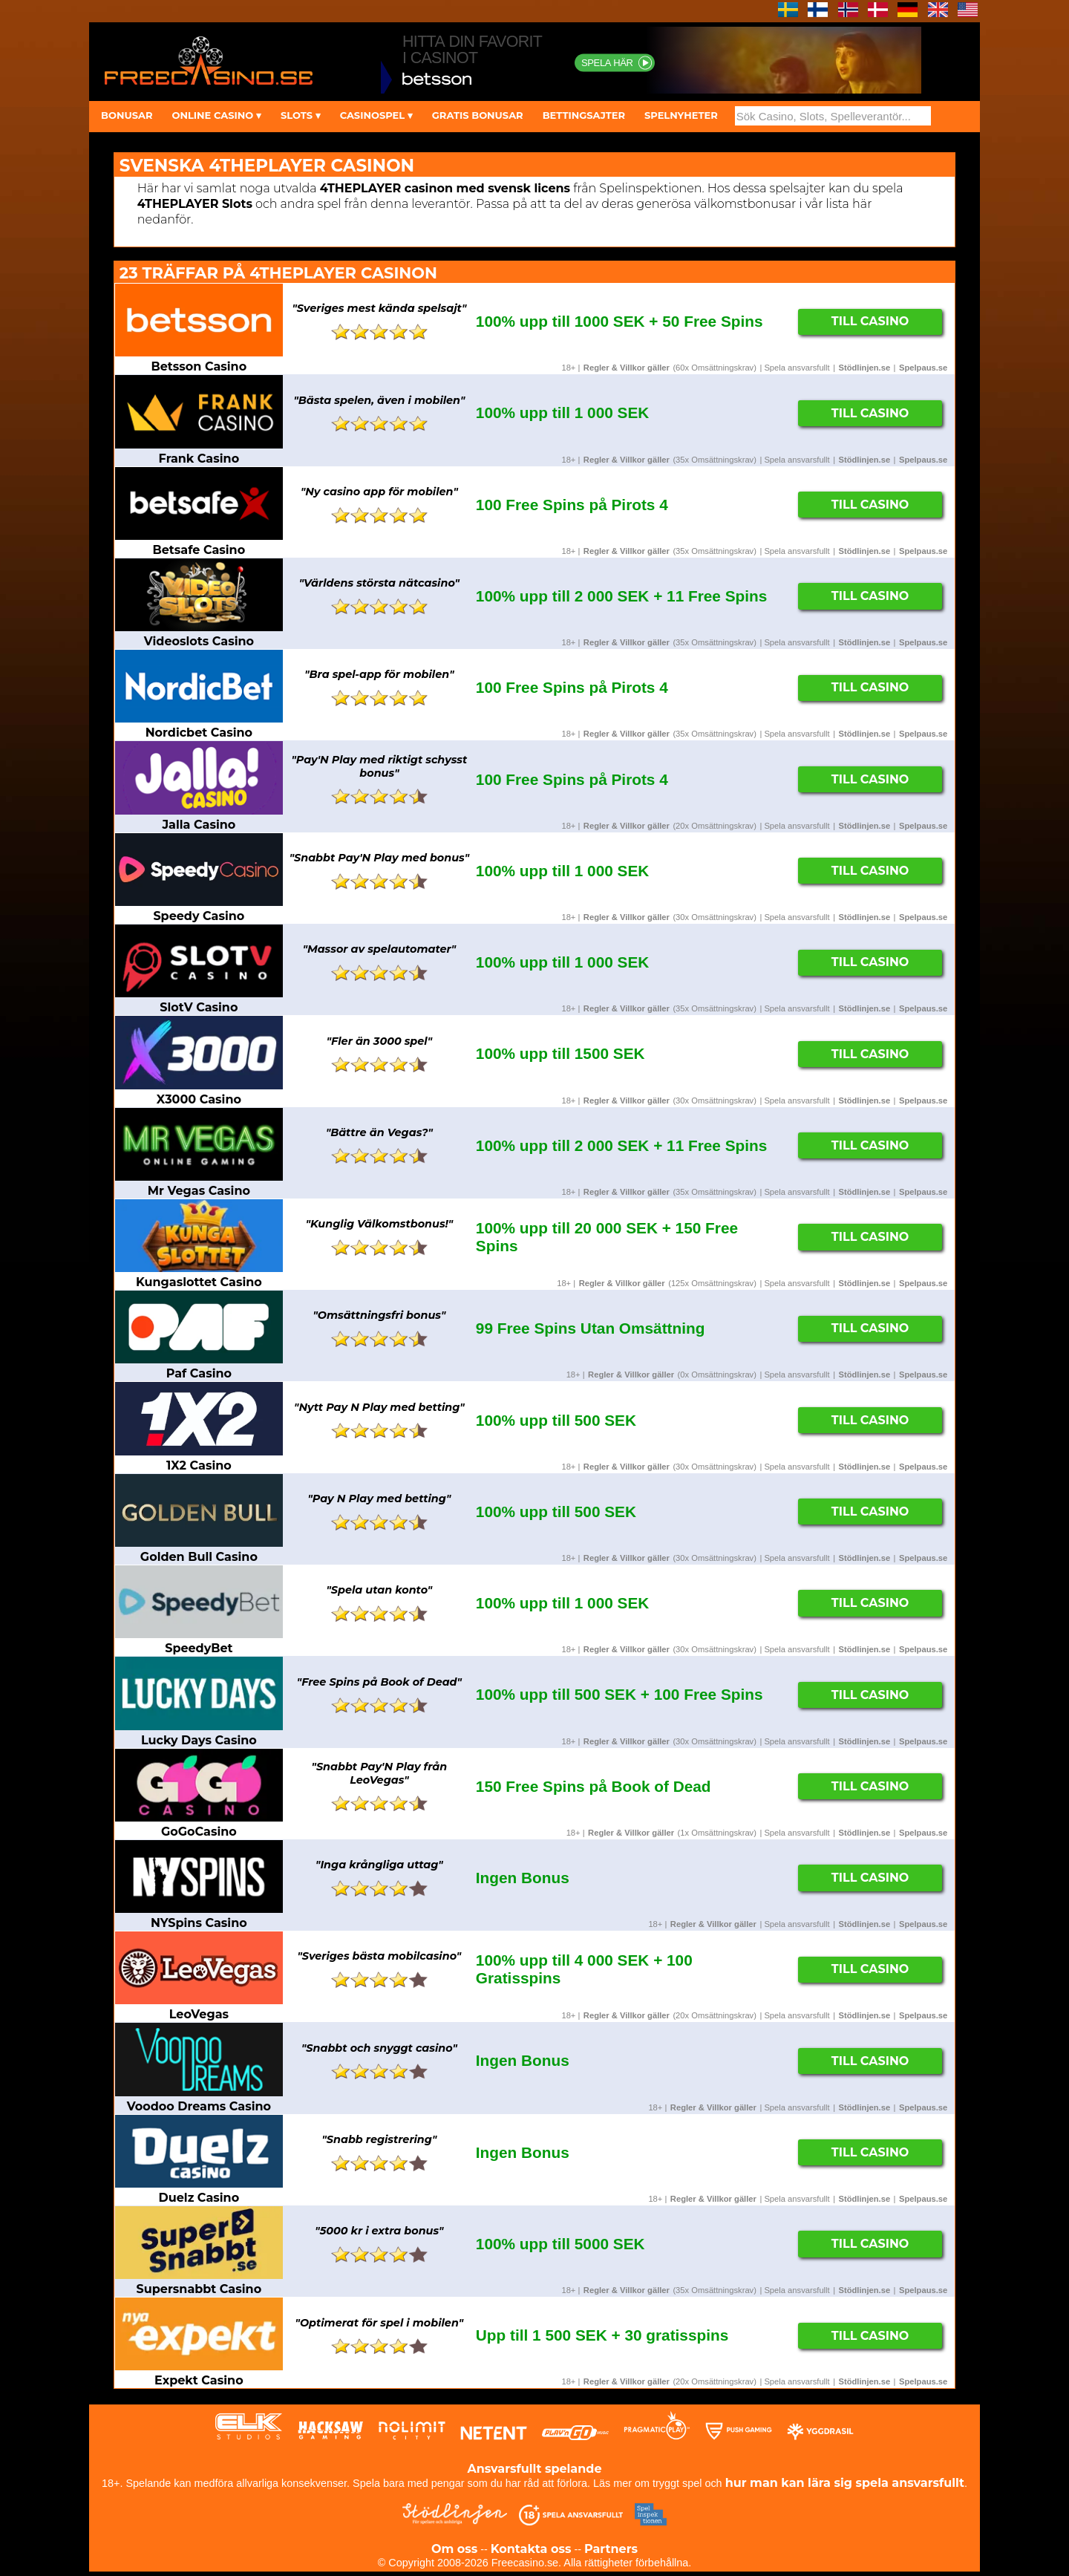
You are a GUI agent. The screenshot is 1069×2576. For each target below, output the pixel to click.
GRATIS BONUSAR (477, 115)
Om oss (454, 2549)
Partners (611, 2549)
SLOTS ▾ (301, 115)
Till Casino (870, 321)
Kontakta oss (531, 2549)
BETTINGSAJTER (584, 115)
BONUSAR (126, 115)
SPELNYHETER (681, 115)
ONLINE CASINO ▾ (216, 115)
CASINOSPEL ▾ (376, 115)
